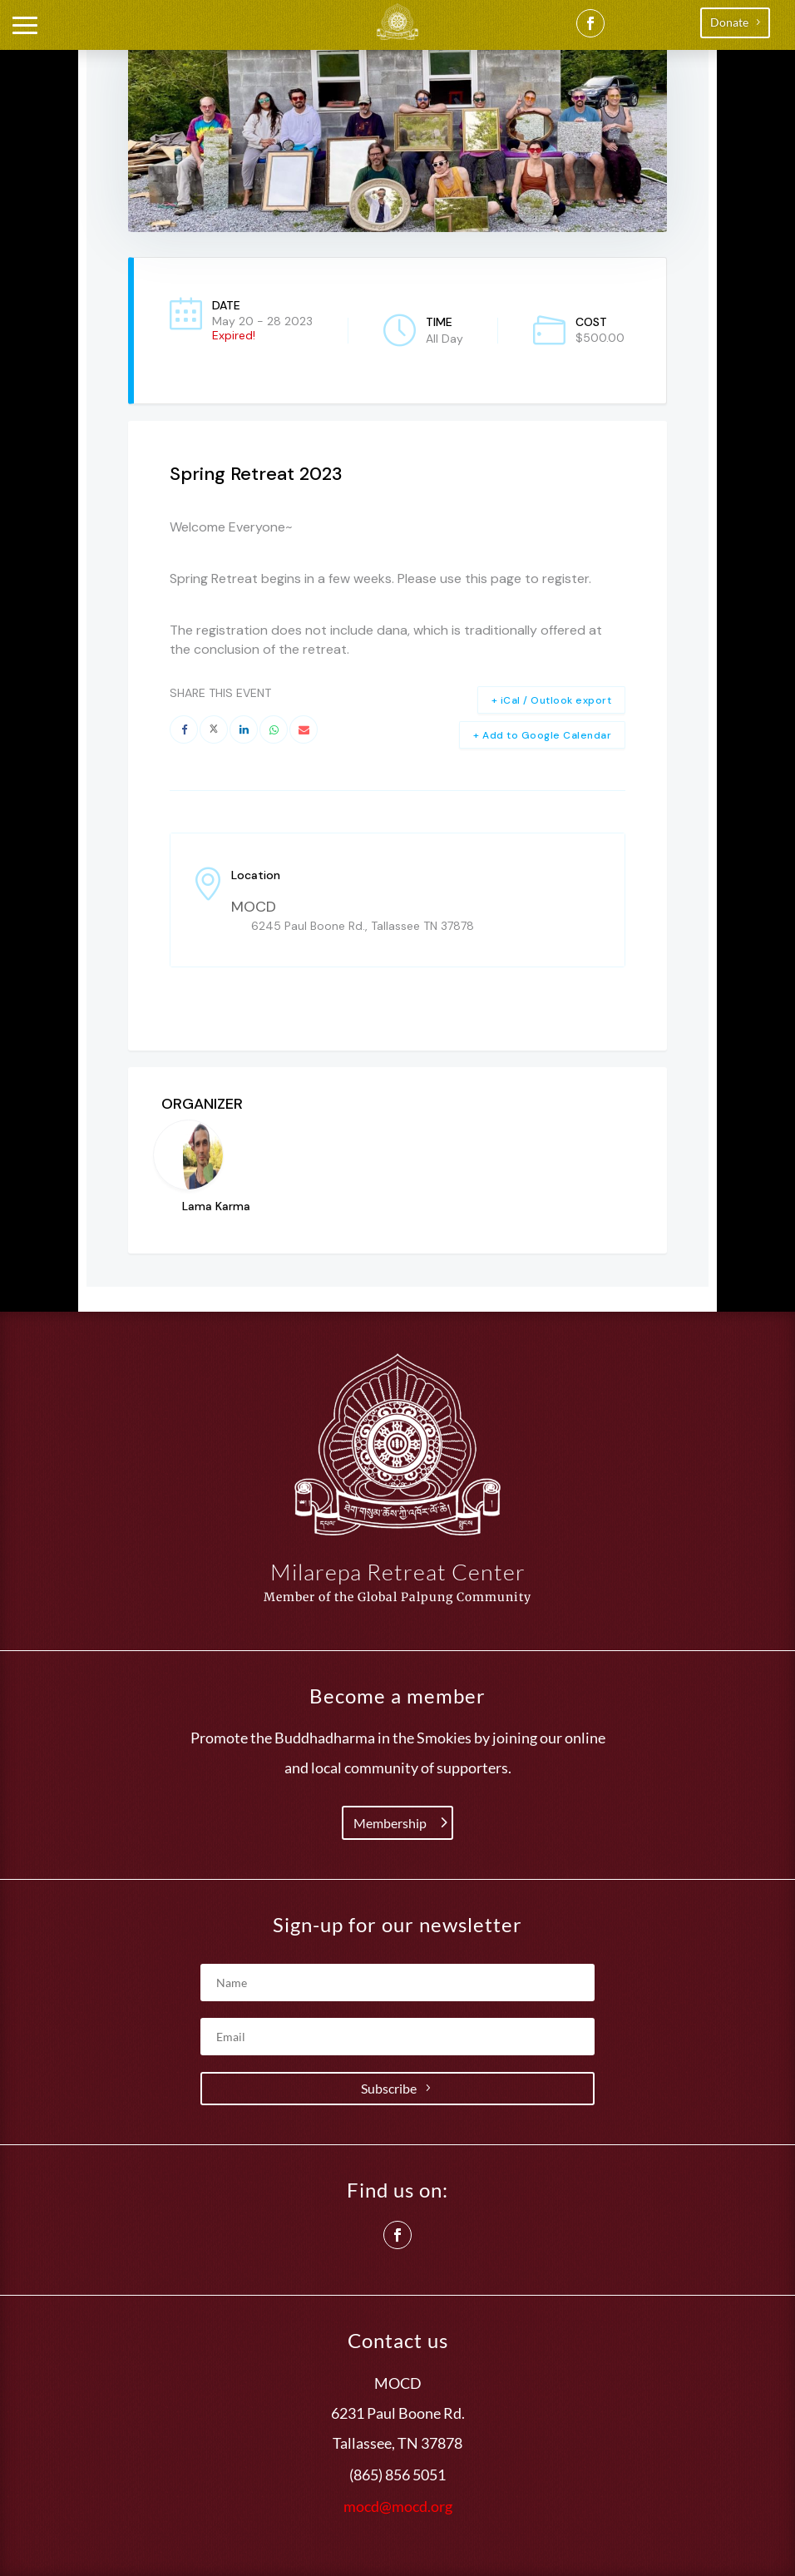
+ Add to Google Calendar (542, 735)
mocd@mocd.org (397, 2506)
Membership (390, 1823)
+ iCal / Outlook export (551, 700)
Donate (729, 22)
